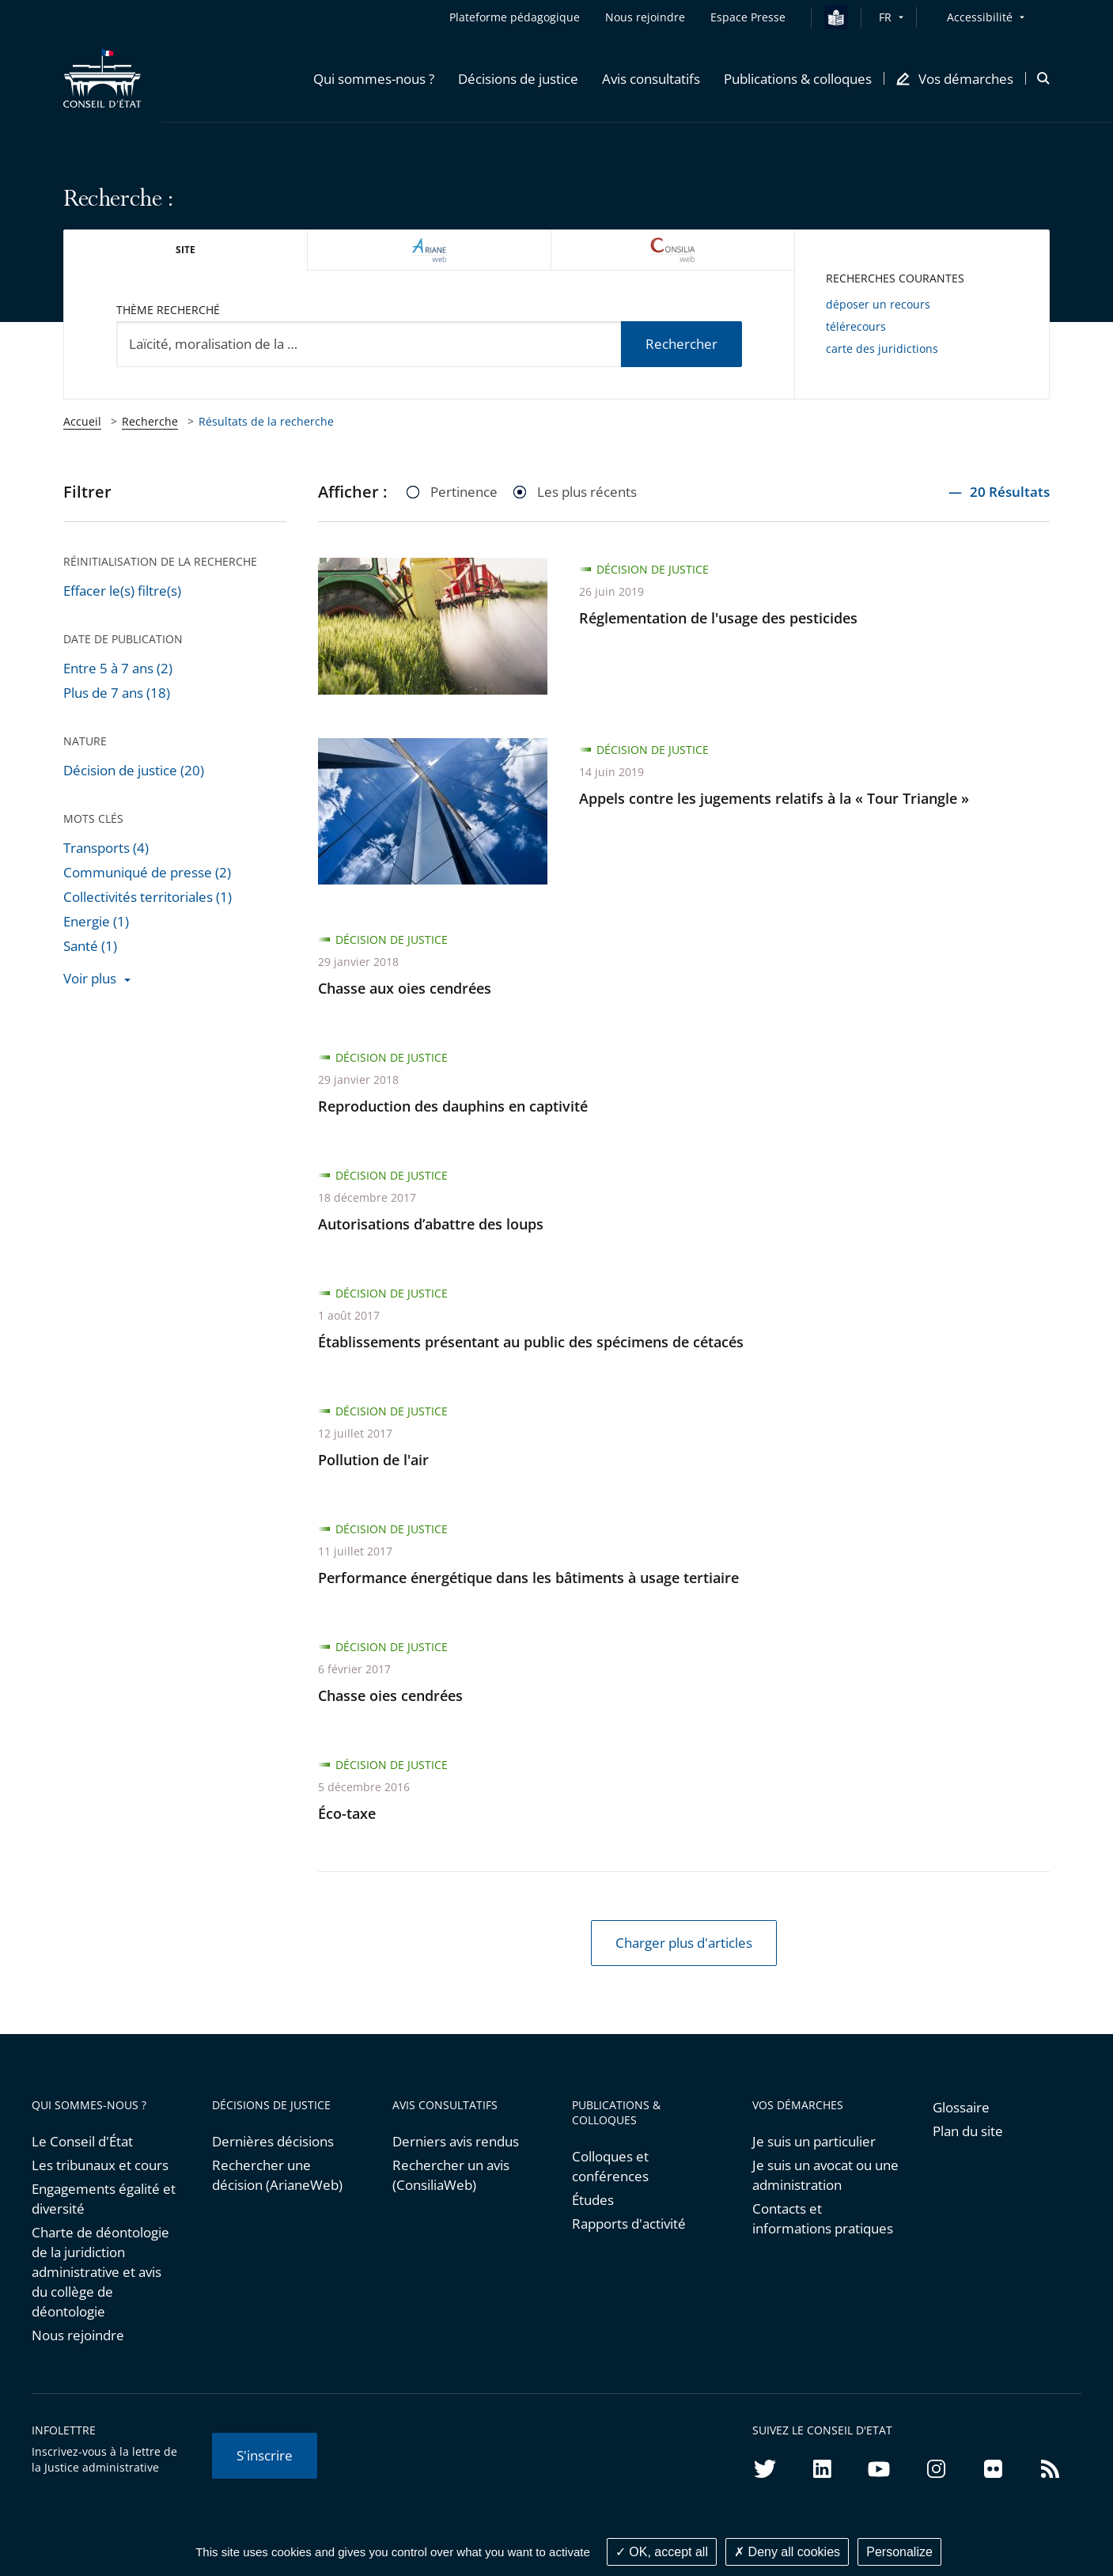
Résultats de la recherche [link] (266, 421)
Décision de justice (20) (133, 770)
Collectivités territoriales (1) (147, 897)
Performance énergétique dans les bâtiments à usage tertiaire (528, 1577)
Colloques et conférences (610, 2166)
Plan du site (968, 2131)
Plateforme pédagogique (514, 17)
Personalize (899, 2552)
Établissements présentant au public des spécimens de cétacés (531, 1341)
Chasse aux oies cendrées (404, 988)
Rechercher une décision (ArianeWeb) (277, 2175)
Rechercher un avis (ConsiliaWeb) (450, 2175)
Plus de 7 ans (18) (116, 693)
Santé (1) (90, 946)
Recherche (150, 421)
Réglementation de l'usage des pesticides (718, 617)
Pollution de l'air (373, 1459)
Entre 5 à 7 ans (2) (117, 668)
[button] (373, 78)
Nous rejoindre (78, 2335)
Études (593, 2200)
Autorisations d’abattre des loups (430, 1223)
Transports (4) (106, 848)
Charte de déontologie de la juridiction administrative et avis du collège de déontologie (100, 2271)
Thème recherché (168, 309)
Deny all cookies (787, 2552)
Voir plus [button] (89, 978)
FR (885, 17)
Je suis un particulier (814, 2141)
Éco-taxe (347, 1813)
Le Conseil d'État (82, 2141)
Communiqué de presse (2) (147, 872)
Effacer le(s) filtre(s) (122, 590)
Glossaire (961, 2107)
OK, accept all (661, 2552)
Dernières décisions (273, 2141)
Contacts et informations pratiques (822, 2218)
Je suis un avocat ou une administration (825, 2175)
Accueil (82, 421)
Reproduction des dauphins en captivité (453, 1106)
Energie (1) (96, 921)
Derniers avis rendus (455, 2141)
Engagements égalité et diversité (104, 2199)
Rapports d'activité (629, 2223)
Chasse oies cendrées (390, 1695)
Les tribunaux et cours (100, 2165)
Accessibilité (980, 17)
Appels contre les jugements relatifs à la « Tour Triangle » (774, 798)
